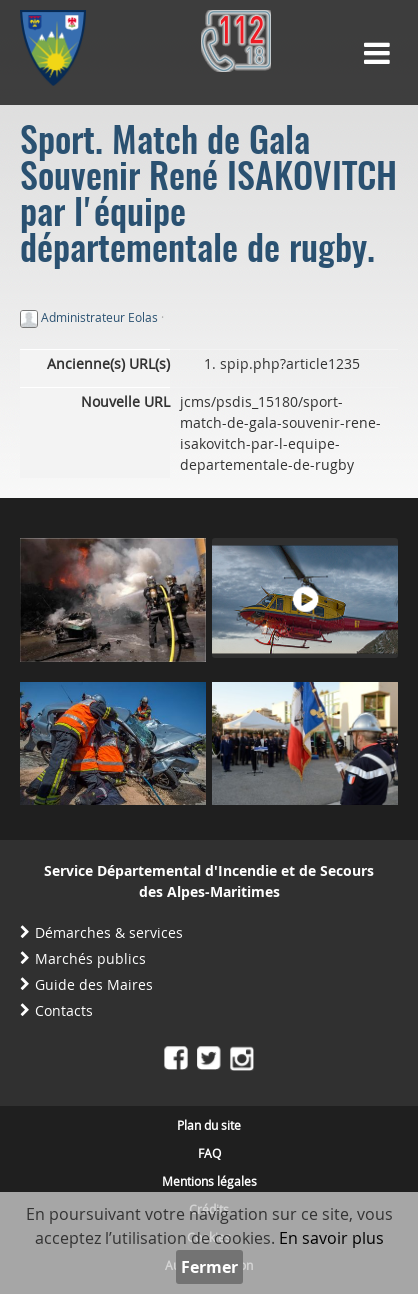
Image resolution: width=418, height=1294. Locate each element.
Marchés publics (90, 958)
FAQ (209, 1153)
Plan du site (209, 1125)
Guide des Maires (94, 984)
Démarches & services (109, 932)
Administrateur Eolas (99, 317)
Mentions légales (209, 1181)
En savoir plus (331, 1238)
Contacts (64, 1010)
